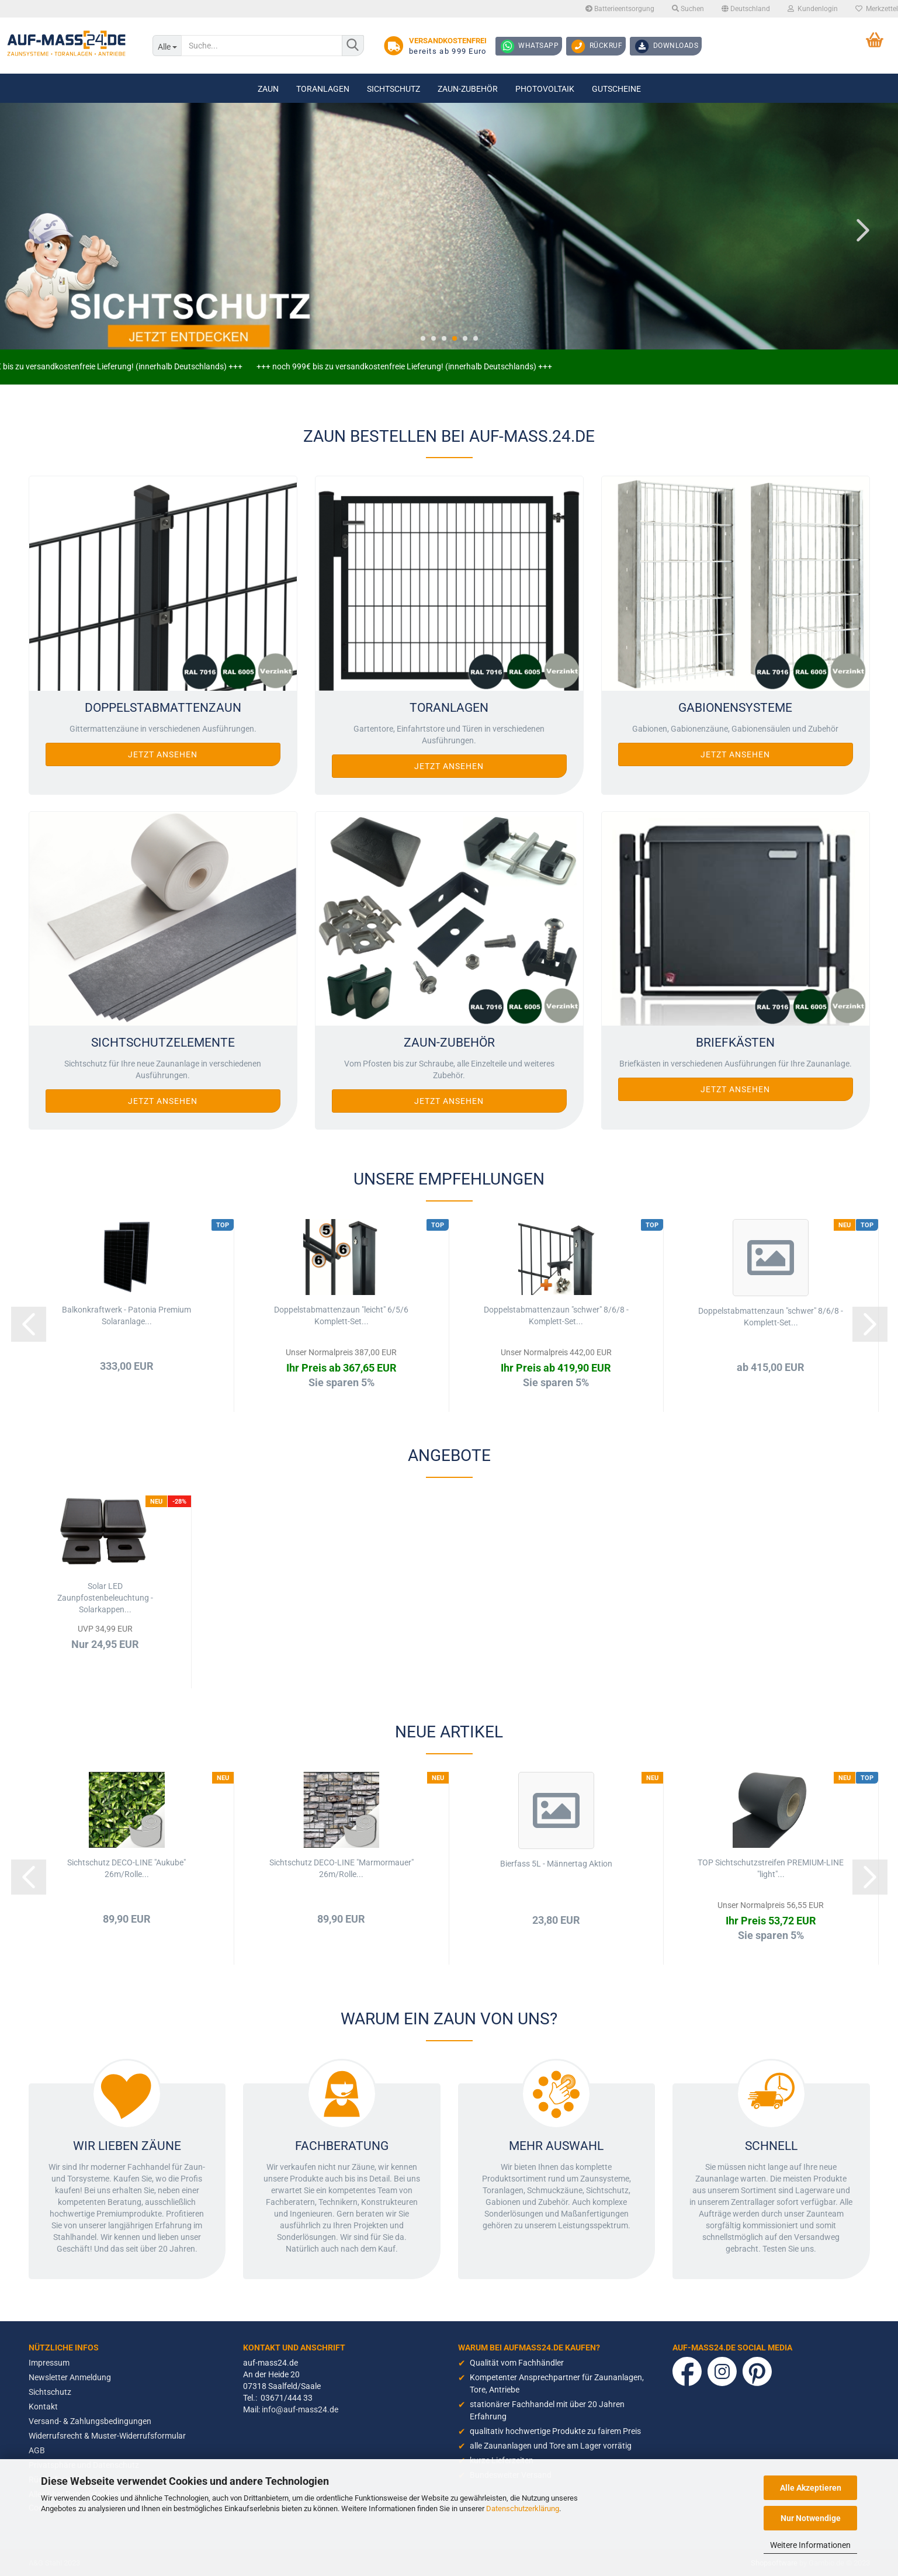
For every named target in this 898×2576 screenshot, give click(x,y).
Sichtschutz (393, 89)
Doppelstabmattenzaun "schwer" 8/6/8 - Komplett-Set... (556, 1315)
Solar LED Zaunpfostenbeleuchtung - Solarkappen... (105, 1597)
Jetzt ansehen (162, 754)
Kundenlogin (813, 9)
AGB (37, 2450)
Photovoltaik (544, 89)
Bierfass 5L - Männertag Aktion (556, 1863)
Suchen (688, 9)
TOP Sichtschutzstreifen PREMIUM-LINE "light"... (771, 1868)
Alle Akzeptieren (810, 2487)
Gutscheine (616, 89)
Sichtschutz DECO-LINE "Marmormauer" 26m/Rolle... (341, 1868)
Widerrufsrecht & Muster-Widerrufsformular (107, 2435)
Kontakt (43, 2406)
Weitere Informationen (810, 2545)
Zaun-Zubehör (468, 89)
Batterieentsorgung (619, 9)
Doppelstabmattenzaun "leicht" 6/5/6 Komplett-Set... (341, 1315)
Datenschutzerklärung (522, 2508)
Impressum (49, 2362)
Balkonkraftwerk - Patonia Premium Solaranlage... (126, 1315)
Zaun (268, 89)
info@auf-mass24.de (300, 2409)
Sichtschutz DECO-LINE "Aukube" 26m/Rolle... (126, 1868)
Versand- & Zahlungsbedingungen (90, 2421)
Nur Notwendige (811, 2518)
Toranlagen (322, 89)
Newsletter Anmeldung (70, 2377)
